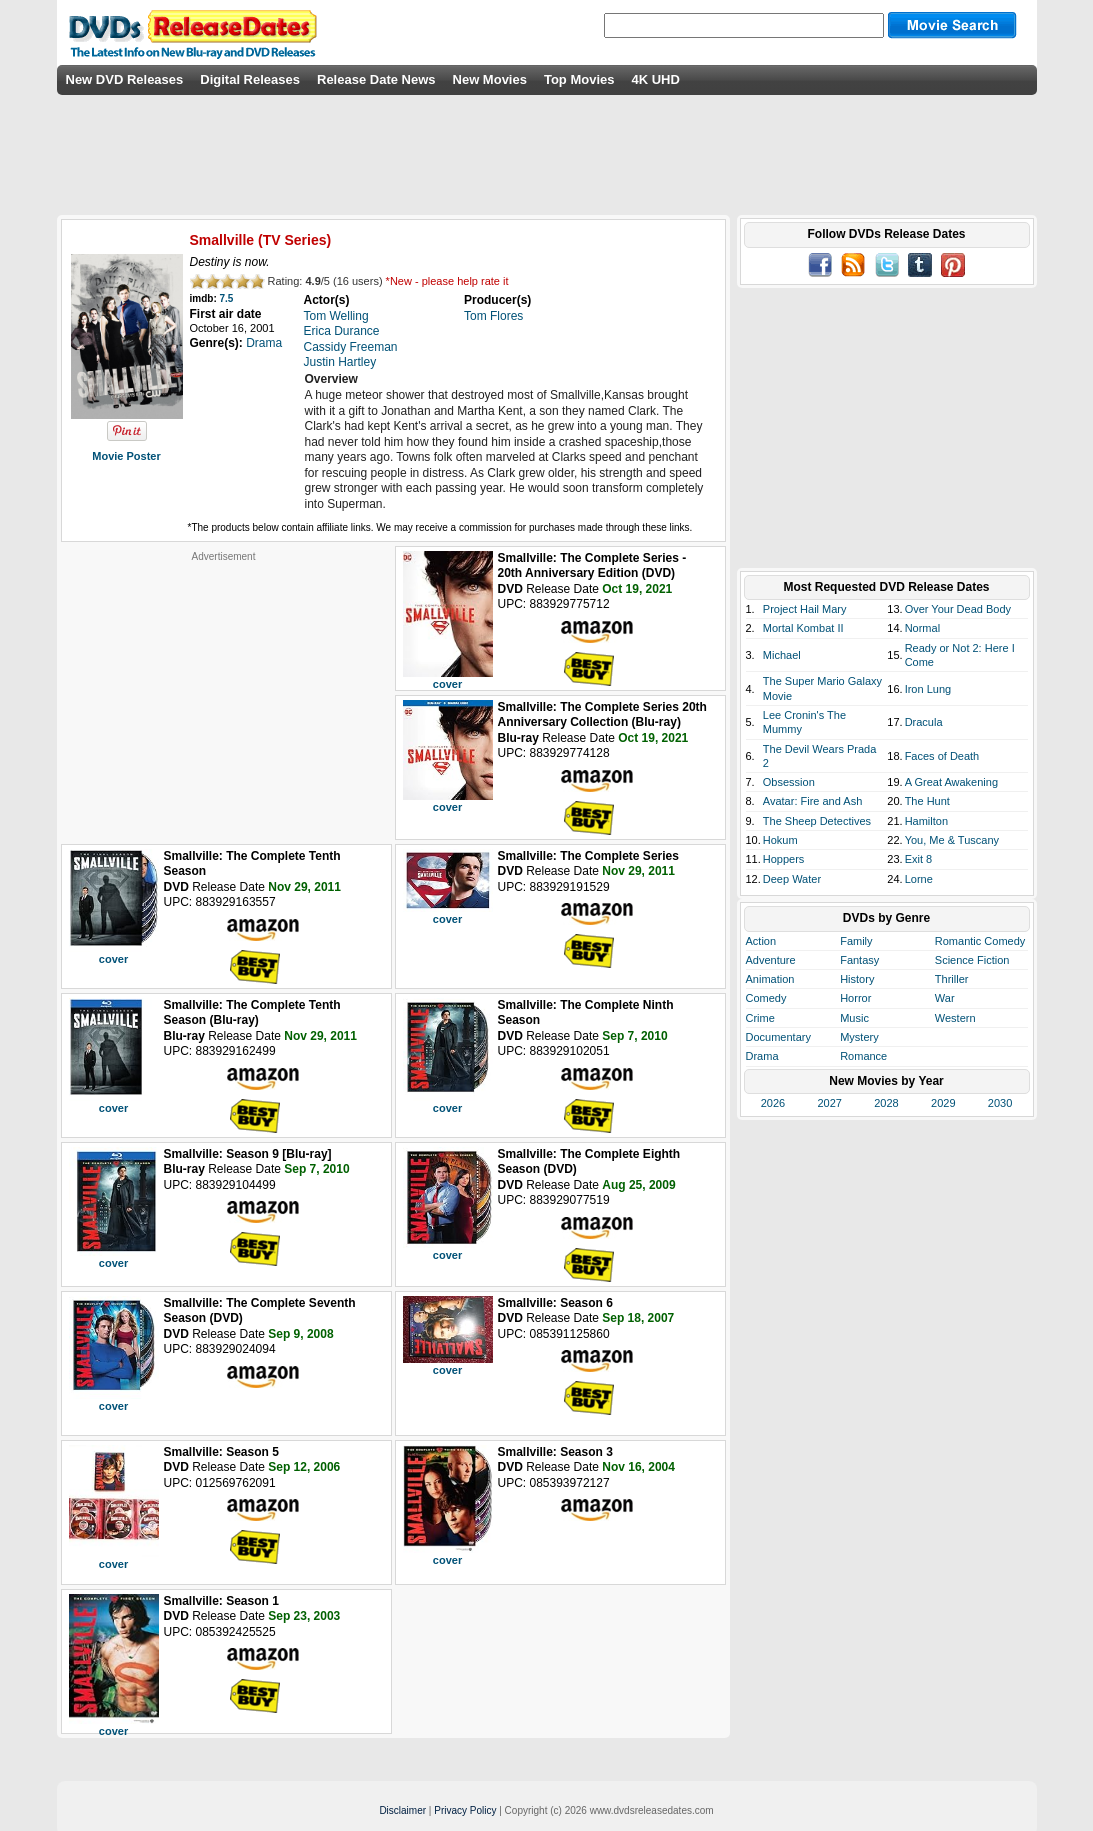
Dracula (924, 722)
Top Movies (579, 79)
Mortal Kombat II (803, 628)
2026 (773, 1103)
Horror (855, 998)
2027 (829, 1103)
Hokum (780, 840)
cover (447, 684)
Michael (782, 655)
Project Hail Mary (805, 609)
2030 (1000, 1103)
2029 (943, 1103)
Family (856, 941)
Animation (770, 979)
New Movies (490, 79)
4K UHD (655, 79)
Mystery (859, 1037)
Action (761, 941)
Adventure (771, 960)
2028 (886, 1103)
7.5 (227, 298)
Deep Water (792, 879)
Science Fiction (972, 960)
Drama (762, 1056)
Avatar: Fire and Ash (812, 801)
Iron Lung (928, 689)
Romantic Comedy (980, 941)
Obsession (789, 782)
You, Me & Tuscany (952, 840)
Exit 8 (919, 859)
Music (854, 1018)
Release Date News (376, 79)
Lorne (919, 879)
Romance (863, 1056)
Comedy (766, 998)
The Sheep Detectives (817, 821)
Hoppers (784, 859)
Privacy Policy (465, 1810)
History (857, 979)
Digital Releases (250, 79)
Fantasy (859, 960)
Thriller (952, 979)
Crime (760, 1018)
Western (955, 1018)
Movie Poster (126, 456)
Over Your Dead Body (958, 609)
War (945, 998)
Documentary (778, 1037)
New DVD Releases (125, 79)
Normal (922, 628)
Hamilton (926, 821)
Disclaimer (402, 1810)
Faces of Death (942, 756)
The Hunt (927, 801)
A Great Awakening (951, 782)
